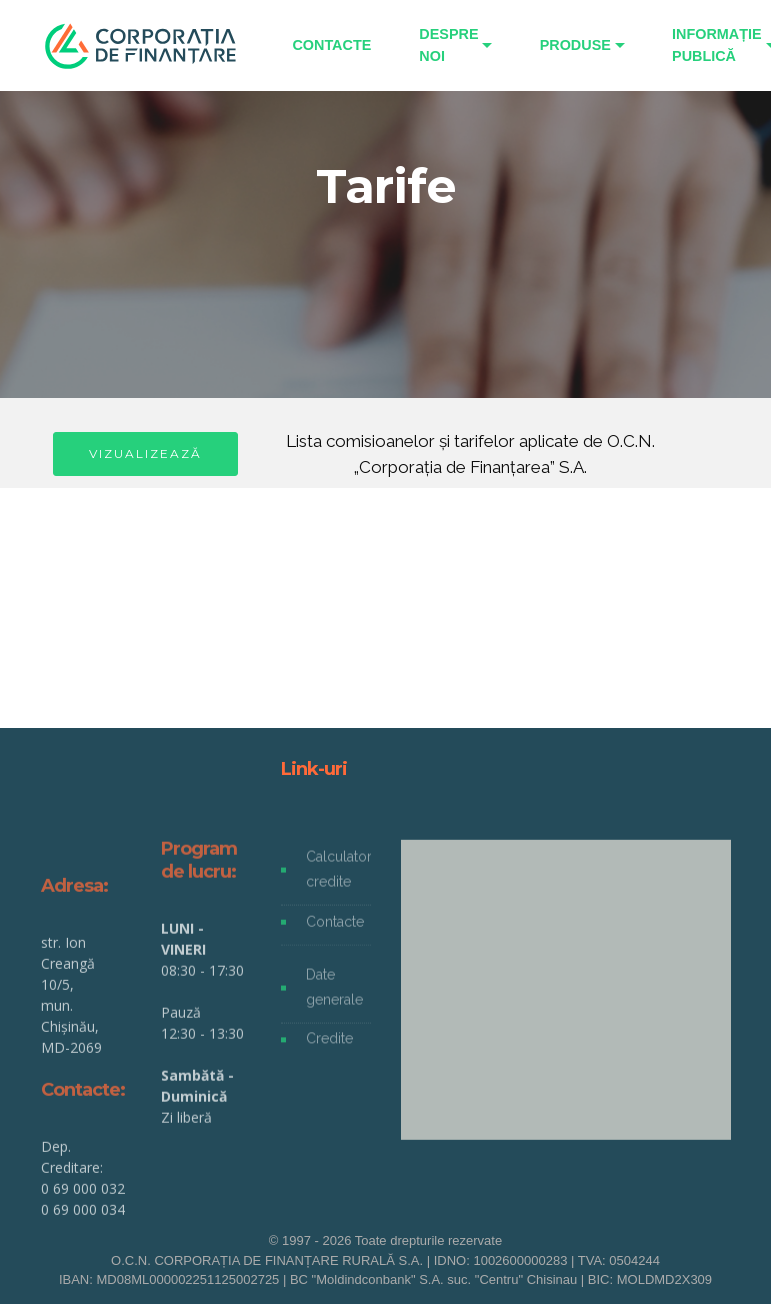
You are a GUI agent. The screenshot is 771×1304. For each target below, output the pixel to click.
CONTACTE (331, 45)
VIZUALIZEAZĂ (145, 453)
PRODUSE (575, 45)
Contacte (335, 930)
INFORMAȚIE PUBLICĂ (717, 45)
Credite (329, 1047)
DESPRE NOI (448, 45)
